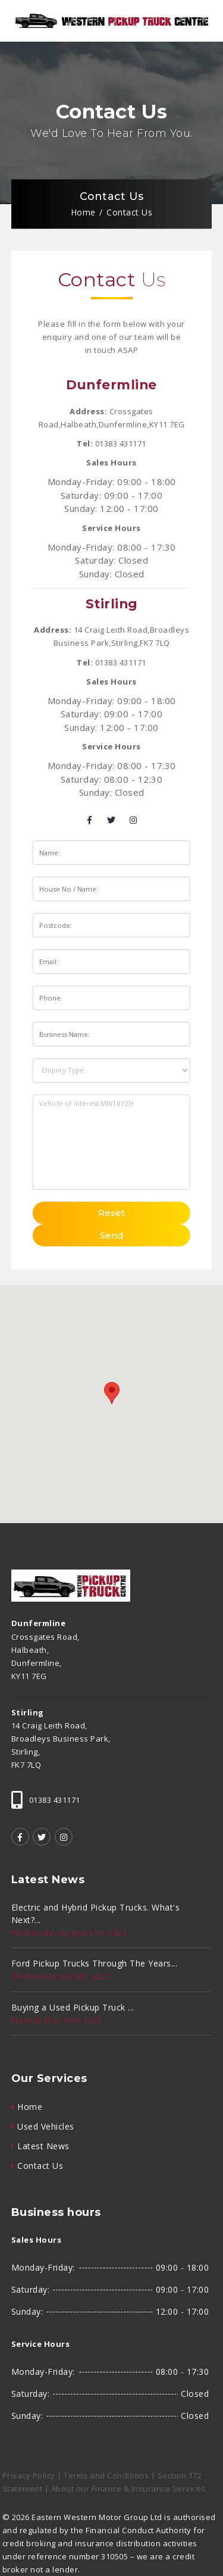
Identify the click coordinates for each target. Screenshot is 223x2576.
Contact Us (40, 2165)
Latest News (43, 2146)
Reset (111, 1212)
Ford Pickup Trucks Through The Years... (94, 1963)
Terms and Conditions (106, 2475)
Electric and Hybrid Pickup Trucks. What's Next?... (95, 1913)
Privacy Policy (28, 2475)
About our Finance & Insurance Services (128, 2488)
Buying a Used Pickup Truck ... (72, 2007)
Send (112, 1235)
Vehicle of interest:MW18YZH (111, 1142)
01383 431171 (120, 443)
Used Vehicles (45, 2126)
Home (83, 212)
